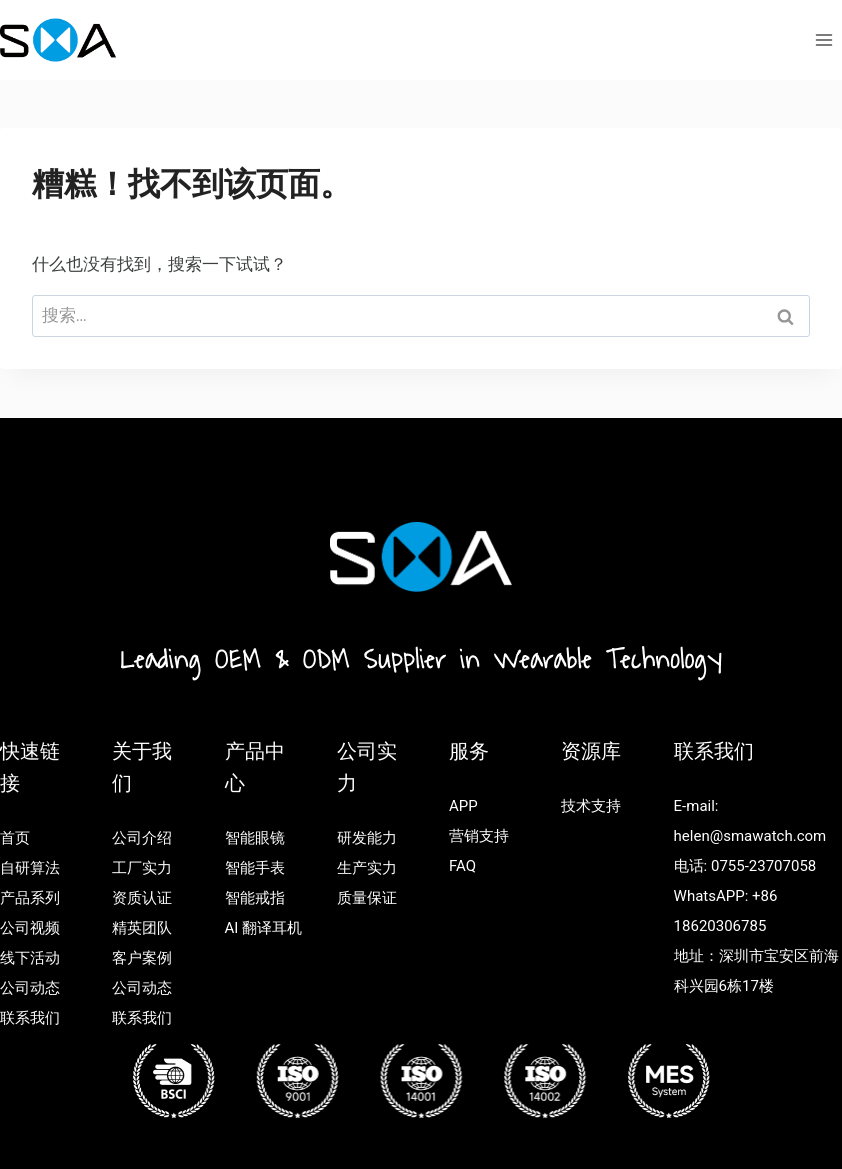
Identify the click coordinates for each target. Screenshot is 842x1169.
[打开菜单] (823, 39)
